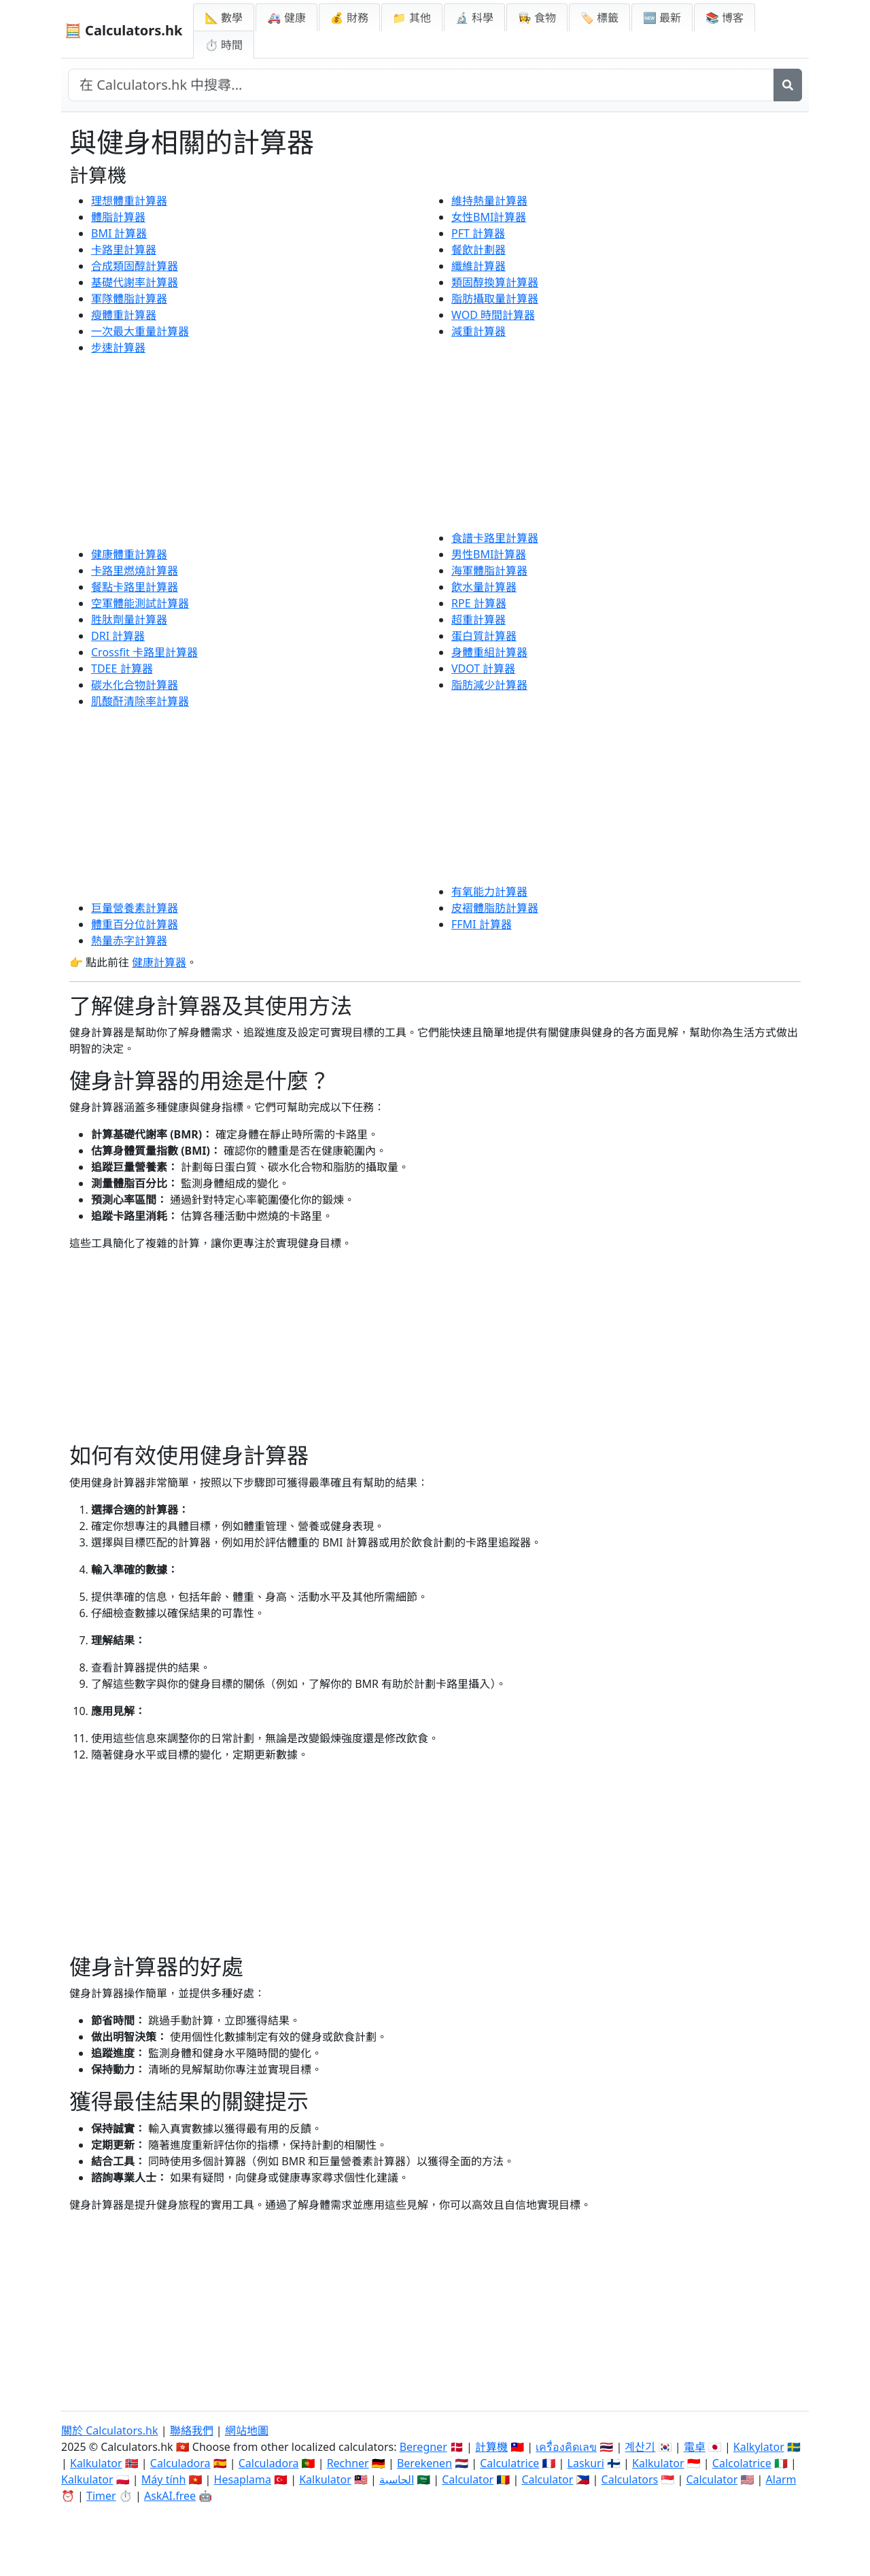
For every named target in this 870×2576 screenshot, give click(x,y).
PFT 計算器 (478, 233)
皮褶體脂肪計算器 (494, 907)
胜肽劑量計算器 (129, 619)
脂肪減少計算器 (489, 684)
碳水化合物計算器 (134, 684)
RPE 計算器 (478, 603)
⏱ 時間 (224, 44)
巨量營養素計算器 (134, 907)
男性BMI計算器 (488, 554)
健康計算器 (159, 962)
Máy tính (163, 2479)
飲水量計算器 (484, 586)
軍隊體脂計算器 (129, 298)
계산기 (640, 2446)
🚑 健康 (286, 17)
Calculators (630, 2479)
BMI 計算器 (119, 233)
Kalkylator (758, 2446)
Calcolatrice (741, 2463)
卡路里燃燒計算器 (134, 570)
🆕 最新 (662, 17)
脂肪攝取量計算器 (494, 298)
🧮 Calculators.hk (123, 30)
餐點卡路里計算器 (134, 586)
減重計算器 (478, 331)
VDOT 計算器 (483, 668)
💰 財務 (349, 17)
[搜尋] (787, 85)
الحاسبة (396, 2479)
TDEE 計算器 (122, 668)
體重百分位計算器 (134, 924)
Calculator (467, 2479)
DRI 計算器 (118, 635)
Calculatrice (509, 2463)
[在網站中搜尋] (421, 85)
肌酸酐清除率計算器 (140, 701)
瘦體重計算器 (123, 314)
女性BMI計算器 (488, 216)
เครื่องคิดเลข (566, 2446)
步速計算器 (118, 347)
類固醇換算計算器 (494, 282)
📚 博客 (725, 17)
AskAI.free (170, 2495)
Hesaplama (242, 2479)
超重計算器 (478, 619)
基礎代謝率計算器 (134, 282)
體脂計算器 (118, 216)
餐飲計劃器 (478, 249)
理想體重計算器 (129, 200)
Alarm (781, 2479)
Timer (101, 2495)
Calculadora (180, 2463)
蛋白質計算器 (484, 635)
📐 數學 (224, 17)
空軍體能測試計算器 (140, 603)
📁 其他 (412, 17)
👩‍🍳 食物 (537, 17)
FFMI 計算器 (481, 924)
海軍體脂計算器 (489, 570)
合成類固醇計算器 (134, 265)
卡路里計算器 (123, 249)
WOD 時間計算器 (493, 314)
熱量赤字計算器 (129, 940)
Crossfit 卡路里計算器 (144, 652)
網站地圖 (246, 2430)
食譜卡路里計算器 (494, 537)
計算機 (491, 2446)
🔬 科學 (474, 17)
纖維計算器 (478, 265)
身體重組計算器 (489, 652)
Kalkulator (96, 2463)
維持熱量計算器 (489, 200)
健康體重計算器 (129, 554)
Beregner (423, 2446)
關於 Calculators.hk (109, 2430)
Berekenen (424, 2463)
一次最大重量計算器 (140, 331)
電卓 (695, 2446)
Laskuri (586, 2463)
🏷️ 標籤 (599, 17)
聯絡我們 (191, 2430)
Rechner (348, 2463)
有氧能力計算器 (489, 891)
